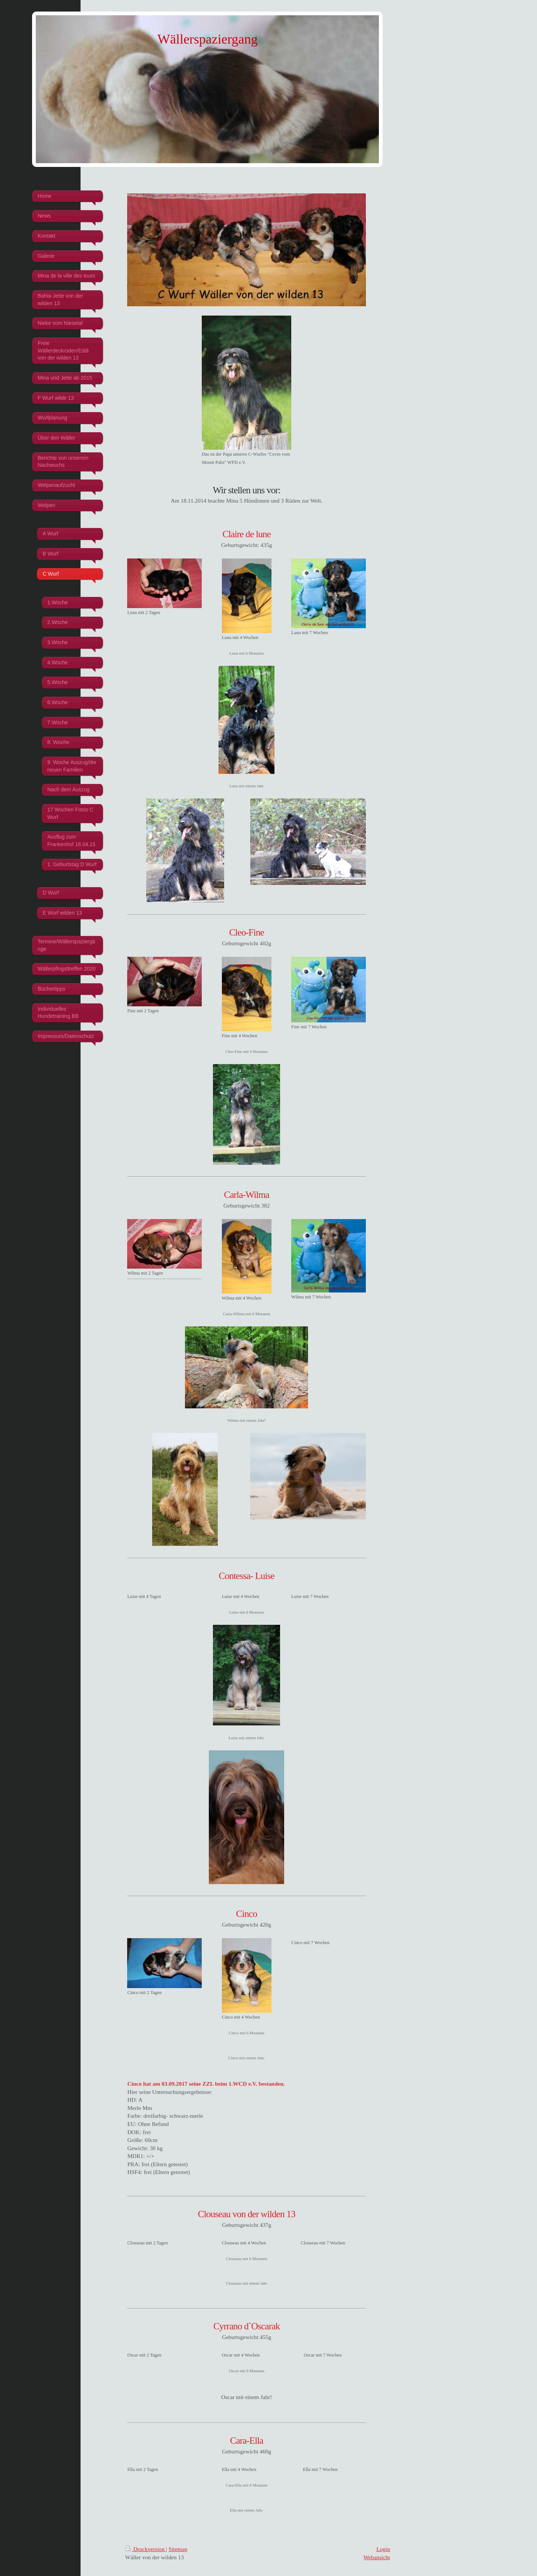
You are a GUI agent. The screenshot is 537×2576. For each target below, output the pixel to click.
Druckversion (145, 2549)
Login (383, 2549)
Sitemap (178, 2549)
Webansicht (377, 2557)
